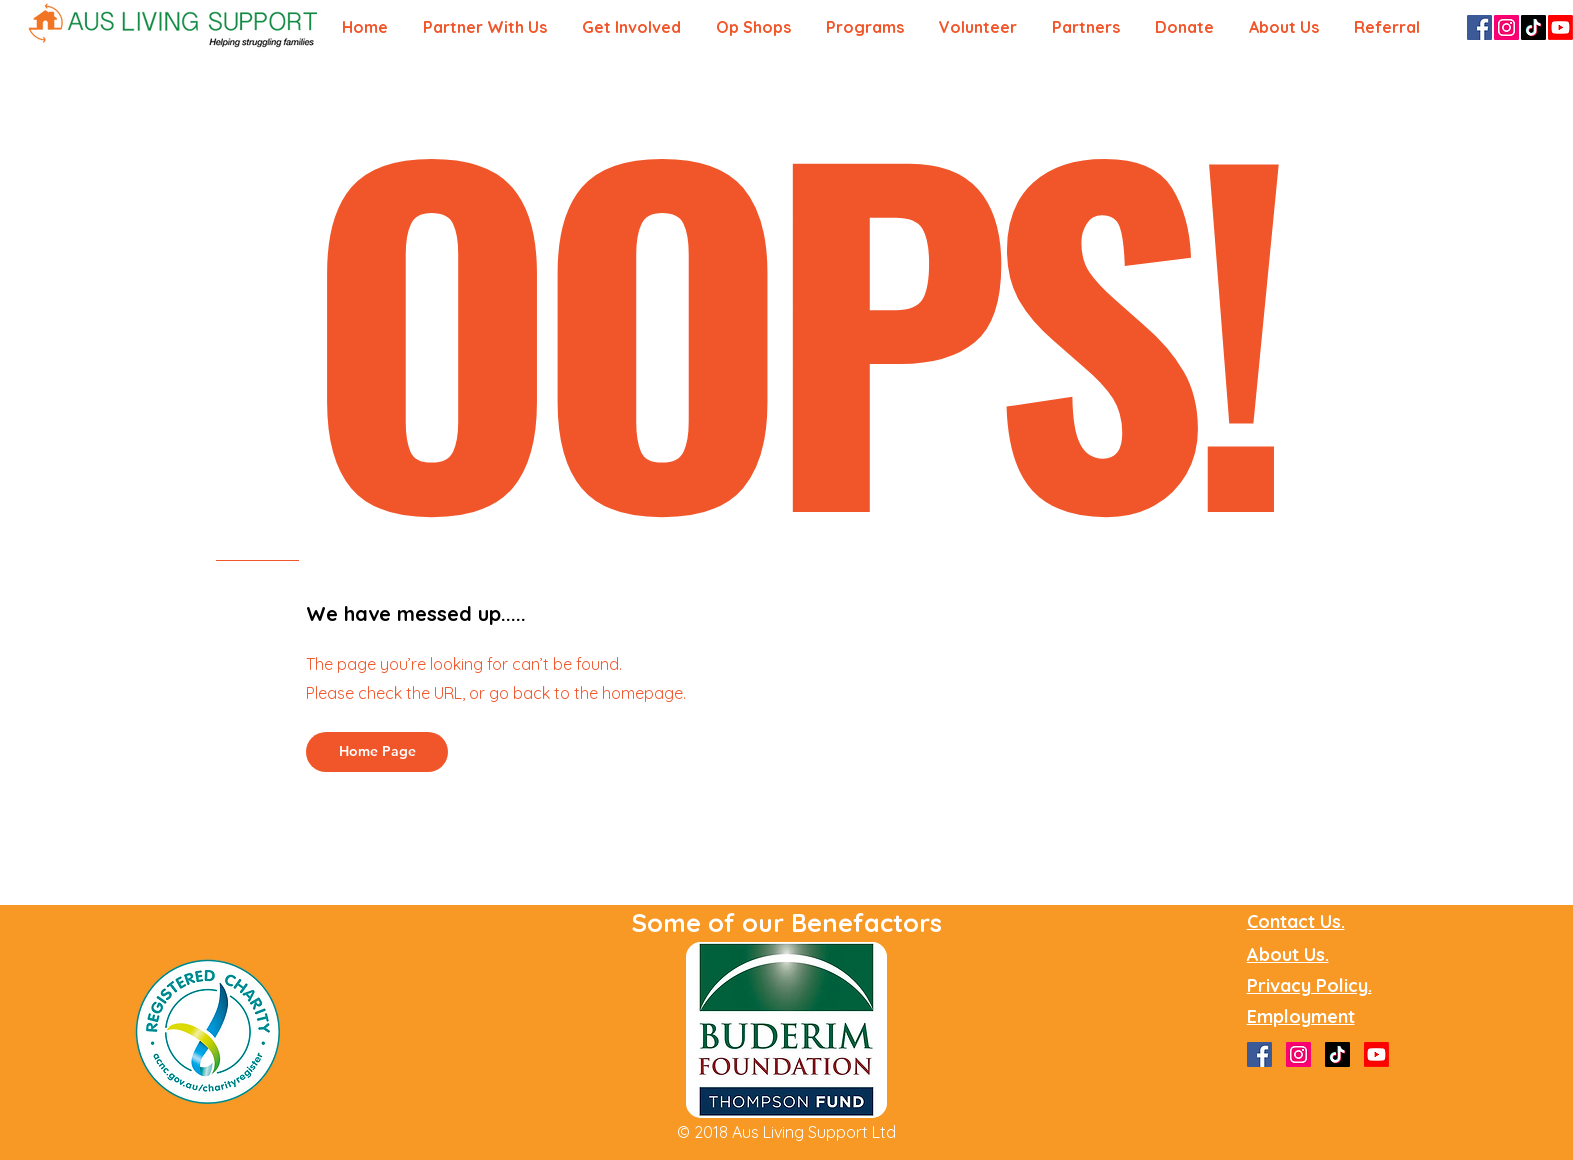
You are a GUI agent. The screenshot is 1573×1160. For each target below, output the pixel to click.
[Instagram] (1506, 27)
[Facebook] (1479, 27)
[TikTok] (1533, 27)
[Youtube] (1560, 27)
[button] (1390, 27)
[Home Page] (377, 752)
